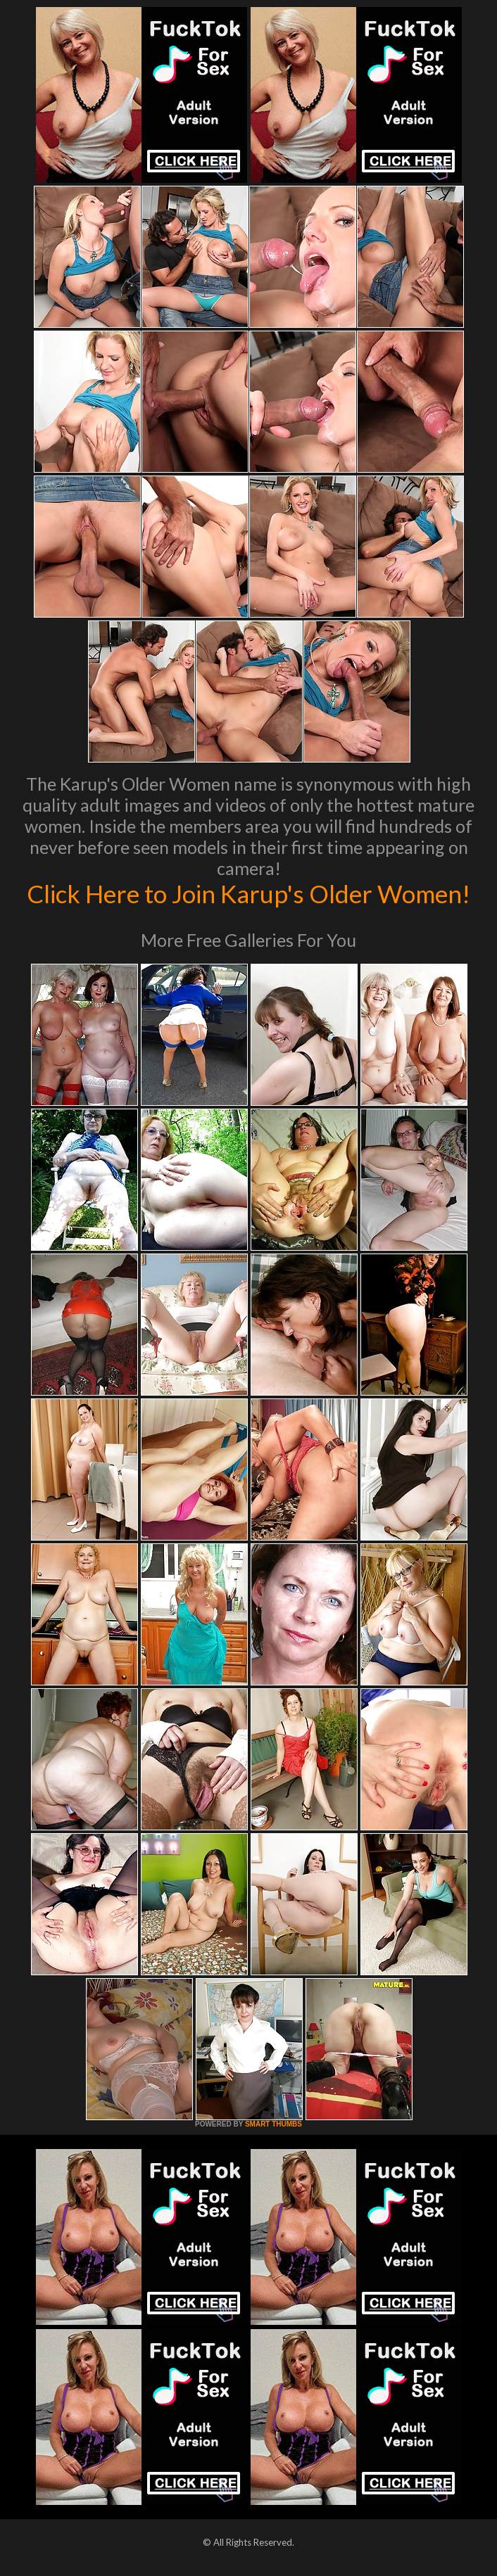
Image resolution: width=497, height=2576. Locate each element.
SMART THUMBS (273, 2124)
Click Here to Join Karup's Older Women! (248, 893)
